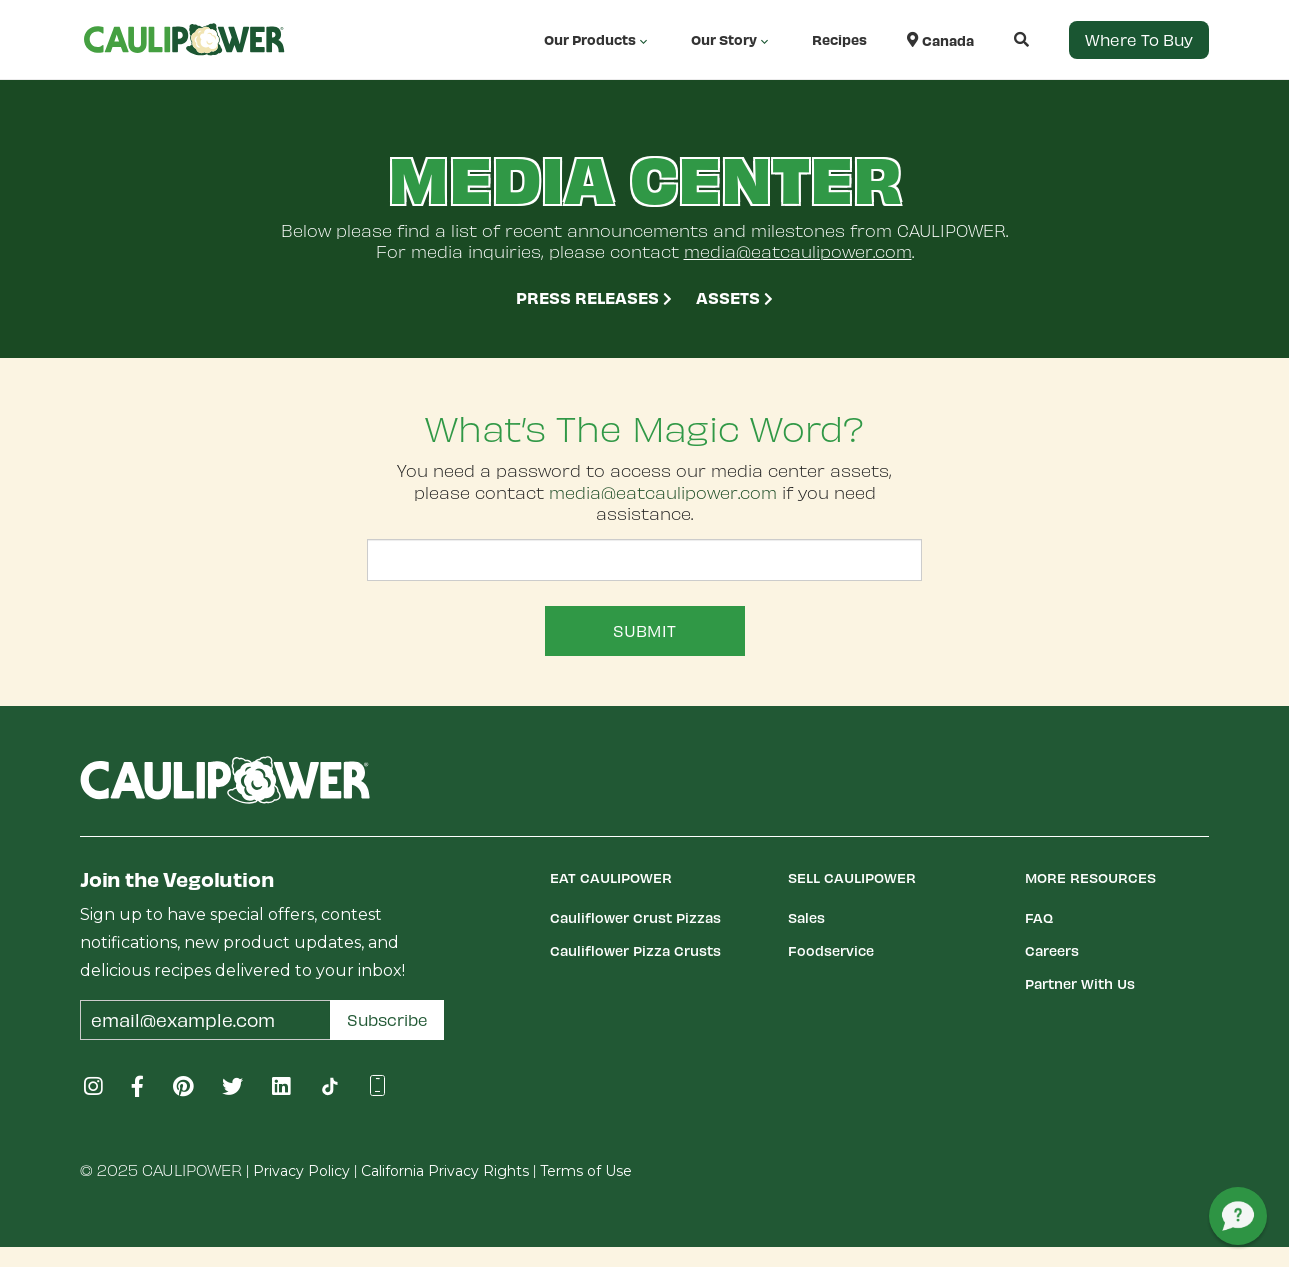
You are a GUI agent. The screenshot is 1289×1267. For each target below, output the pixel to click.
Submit (644, 630)
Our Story (731, 40)
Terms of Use (586, 1171)
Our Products (597, 40)
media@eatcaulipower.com (798, 251)
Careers (1052, 950)
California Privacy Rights (445, 1171)
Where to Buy (1139, 39)
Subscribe (387, 1019)
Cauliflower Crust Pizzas (635, 917)
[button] (1001, 39)
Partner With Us (1080, 983)
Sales (806, 917)
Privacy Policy (301, 1171)
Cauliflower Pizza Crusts (635, 950)
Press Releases (594, 297)
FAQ (1039, 917)
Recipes (839, 39)
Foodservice (831, 950)
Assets (734, 297)
